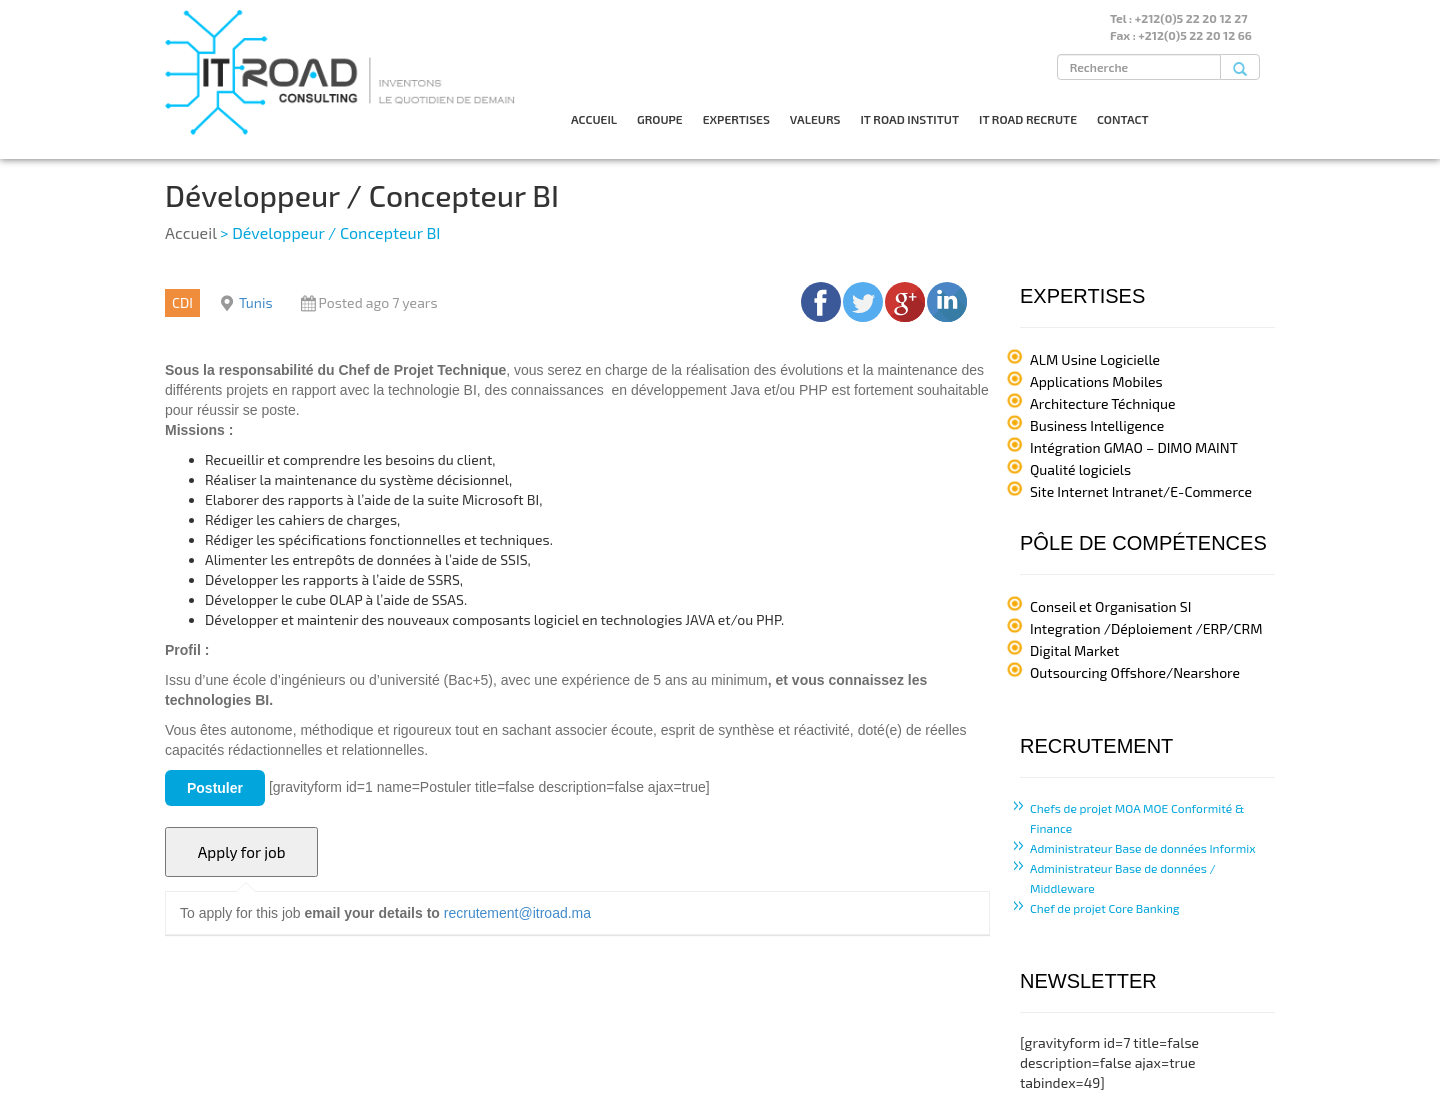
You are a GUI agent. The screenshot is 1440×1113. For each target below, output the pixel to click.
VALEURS (815, 119)
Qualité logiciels (1080, 469)
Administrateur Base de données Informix (1143, 848)
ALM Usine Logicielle (1095, 359)
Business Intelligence (1097, 425)
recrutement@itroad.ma (517, 913)
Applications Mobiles (1096, 381)
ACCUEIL (594, 119)
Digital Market (1074, 650)
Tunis (256, 302)
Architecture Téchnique (1103, 403)
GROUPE (660, 119)
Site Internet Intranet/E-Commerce (1141, 491)
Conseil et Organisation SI (1110, 606)
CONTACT (1123, 119)
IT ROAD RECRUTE (1028, 119)
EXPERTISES (736, 119)
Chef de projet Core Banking (1105, 908)
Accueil (191, 232)
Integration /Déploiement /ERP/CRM (1146, 628)
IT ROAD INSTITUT (909, 119)
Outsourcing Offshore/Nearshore (1135, 672)
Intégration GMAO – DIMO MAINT (1134, 447)
